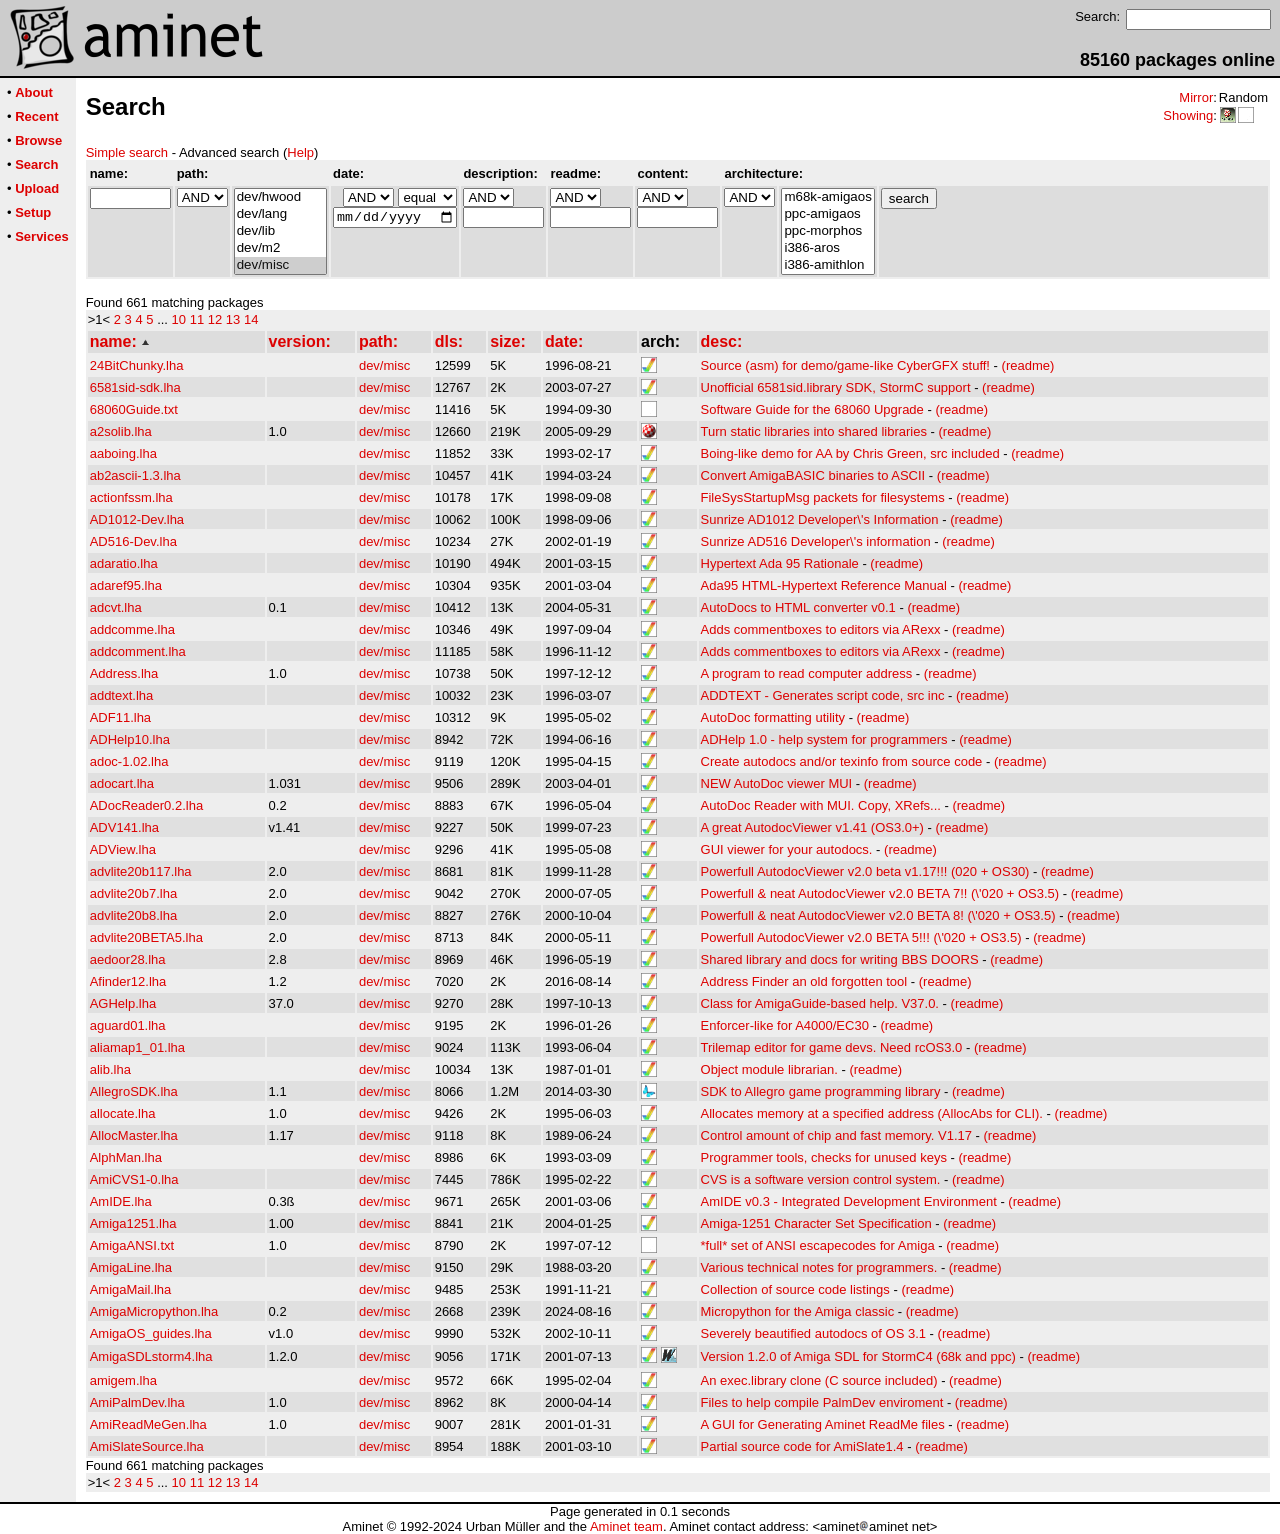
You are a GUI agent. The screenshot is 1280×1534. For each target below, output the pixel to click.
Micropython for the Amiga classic (798, 1311)
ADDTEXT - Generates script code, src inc (823, 695)
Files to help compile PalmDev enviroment (822, 1402)
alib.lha (110, 1069)
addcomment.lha (138, 651)
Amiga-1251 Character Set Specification (816, 1223)
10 (179, 319)
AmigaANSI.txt (132, 1245)
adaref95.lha (126, 585)
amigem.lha (123, 1380)
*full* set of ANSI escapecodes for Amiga (818, 1245)
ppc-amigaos (827, 214)
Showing (1188, 115)
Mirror (1196, 97)
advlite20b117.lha (141, 871)
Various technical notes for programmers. (819, 1267)
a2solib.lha (121, 431)
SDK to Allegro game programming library (821, 1091)
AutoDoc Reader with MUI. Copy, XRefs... (821, 805)
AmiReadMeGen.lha (148, 1424)
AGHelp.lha (123, 1003)
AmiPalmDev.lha (137, 1402)
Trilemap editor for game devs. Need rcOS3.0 (832, 1047)
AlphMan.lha (126, 1157)
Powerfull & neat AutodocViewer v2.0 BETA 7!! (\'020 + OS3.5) (880, 893)
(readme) (1028, 365)
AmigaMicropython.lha (154, 1311)
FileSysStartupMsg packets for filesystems (823, 497)
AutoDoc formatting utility (773, 717)
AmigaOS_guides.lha (151, 1333)
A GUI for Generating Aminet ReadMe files (823, 1424)
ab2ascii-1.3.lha (135, 475)
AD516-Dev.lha (133, 541)
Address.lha (124, 673)
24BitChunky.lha (137, 365)
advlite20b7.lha (133, 893)
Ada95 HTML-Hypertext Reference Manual (824, 585)
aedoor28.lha (128, 959)
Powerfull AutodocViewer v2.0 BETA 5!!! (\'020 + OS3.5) (861, 937)
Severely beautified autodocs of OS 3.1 (813, 1333)
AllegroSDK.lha (134, 1091)
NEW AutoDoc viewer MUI (777, 783)
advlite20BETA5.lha (146, 937)
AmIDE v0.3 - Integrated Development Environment (849, 1201)
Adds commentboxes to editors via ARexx (821, 629)
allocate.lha (123, 1113)
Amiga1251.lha (133, 1223)
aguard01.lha (128, 1025)
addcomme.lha (132, 629)
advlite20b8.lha (133, 915)
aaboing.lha (123, 453)
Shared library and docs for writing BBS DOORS (840, 959)
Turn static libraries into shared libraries (814, 431)
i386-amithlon (827, 265)
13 (233, 319)
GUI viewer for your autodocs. (787, 849)
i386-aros (827, 248)
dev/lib (280, 231)
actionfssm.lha (131, 497)
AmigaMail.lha (131, 1289)
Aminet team (626, 1526)
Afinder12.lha (128, 981)
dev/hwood (280, 197)
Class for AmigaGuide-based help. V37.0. (820, 1003)
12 (215, 319)
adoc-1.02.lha (129, 761)
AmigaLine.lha (131, 1267)
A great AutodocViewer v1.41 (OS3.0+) (812, 827)
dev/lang (280, 214)
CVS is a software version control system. (821, 1179)
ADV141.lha (124, 827)
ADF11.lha (120, 717)
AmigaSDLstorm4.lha (151, 1356)
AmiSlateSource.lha (147, 1446)
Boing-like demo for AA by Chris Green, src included (850, 453)
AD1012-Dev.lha (137, 519)
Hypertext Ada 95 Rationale (780, 563)
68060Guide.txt (134, 409)
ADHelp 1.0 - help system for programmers (824, 739)
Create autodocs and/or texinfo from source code (842, 761)
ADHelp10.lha (130, 739)
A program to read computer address (807, 673)
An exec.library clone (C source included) (819, 1380)
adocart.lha (122, 783)
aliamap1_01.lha (137, 1047)
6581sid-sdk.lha (135, 387)
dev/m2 (280, 248)
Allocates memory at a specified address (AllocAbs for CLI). (872, 1113)
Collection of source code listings (795, 1289)
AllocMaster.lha (134, 1135)
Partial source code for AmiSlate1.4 (802, 1446)
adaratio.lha (124, 563)
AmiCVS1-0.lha (134, 1179)
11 (197, 319)
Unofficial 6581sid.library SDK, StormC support (836, 387)
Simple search (127, 152)
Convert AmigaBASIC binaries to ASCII (813, 475)
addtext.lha (122, 695)
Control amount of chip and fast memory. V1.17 (836, 1135)
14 (251, 319)
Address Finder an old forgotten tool (804, 981)
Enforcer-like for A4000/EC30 (785, 1025)
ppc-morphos (827, 231)
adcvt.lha (116, 607)
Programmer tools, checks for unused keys (824, 1157)
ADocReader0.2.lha (146, 805)
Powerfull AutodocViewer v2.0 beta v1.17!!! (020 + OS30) (865, 871)
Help (300, 152)
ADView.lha (123, 849)
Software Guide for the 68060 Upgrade (812, 409)
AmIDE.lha (121, 1201)
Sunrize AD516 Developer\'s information (816, 541)
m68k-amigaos (827, 197)
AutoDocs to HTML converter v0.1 (798, 607)
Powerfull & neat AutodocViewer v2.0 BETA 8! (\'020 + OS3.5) (878, 915)
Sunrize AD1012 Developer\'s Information (820, 519)
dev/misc (280, 265)
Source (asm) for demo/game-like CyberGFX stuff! (845, 365)
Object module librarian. (769, 1069)
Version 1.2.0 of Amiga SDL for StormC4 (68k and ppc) (858, 1356)
